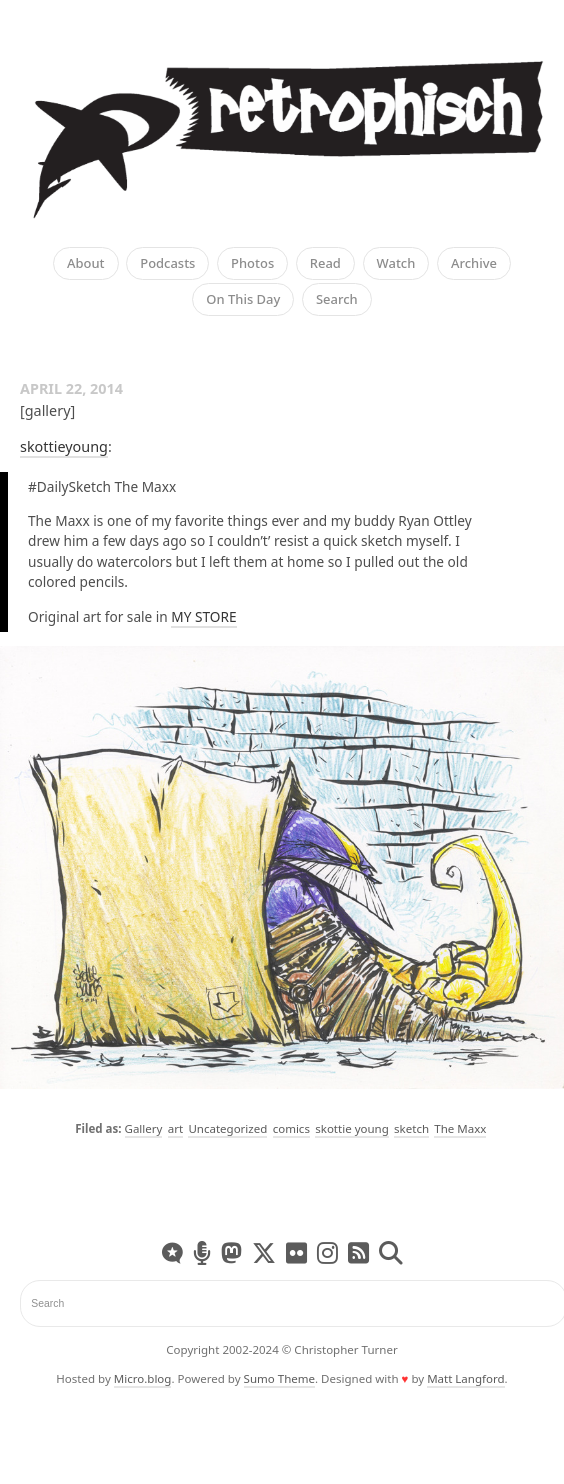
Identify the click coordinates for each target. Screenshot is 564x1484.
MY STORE (203, 616)
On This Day (243, 300)
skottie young (352, 1128)
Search (337, 300)
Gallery (144, 1128)
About (86, 264)
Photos (252, 264)
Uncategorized (227, 1128)
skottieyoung (64, 446)
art (175, 1128)
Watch (396, 264)
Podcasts (167, 264)
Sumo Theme (279, 1378)
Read (325, 264)
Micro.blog (143, 1378)
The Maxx (460, 1128)
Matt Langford (465, 1378)
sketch (411, 1128)
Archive (474, 264)
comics (291, 1128)
